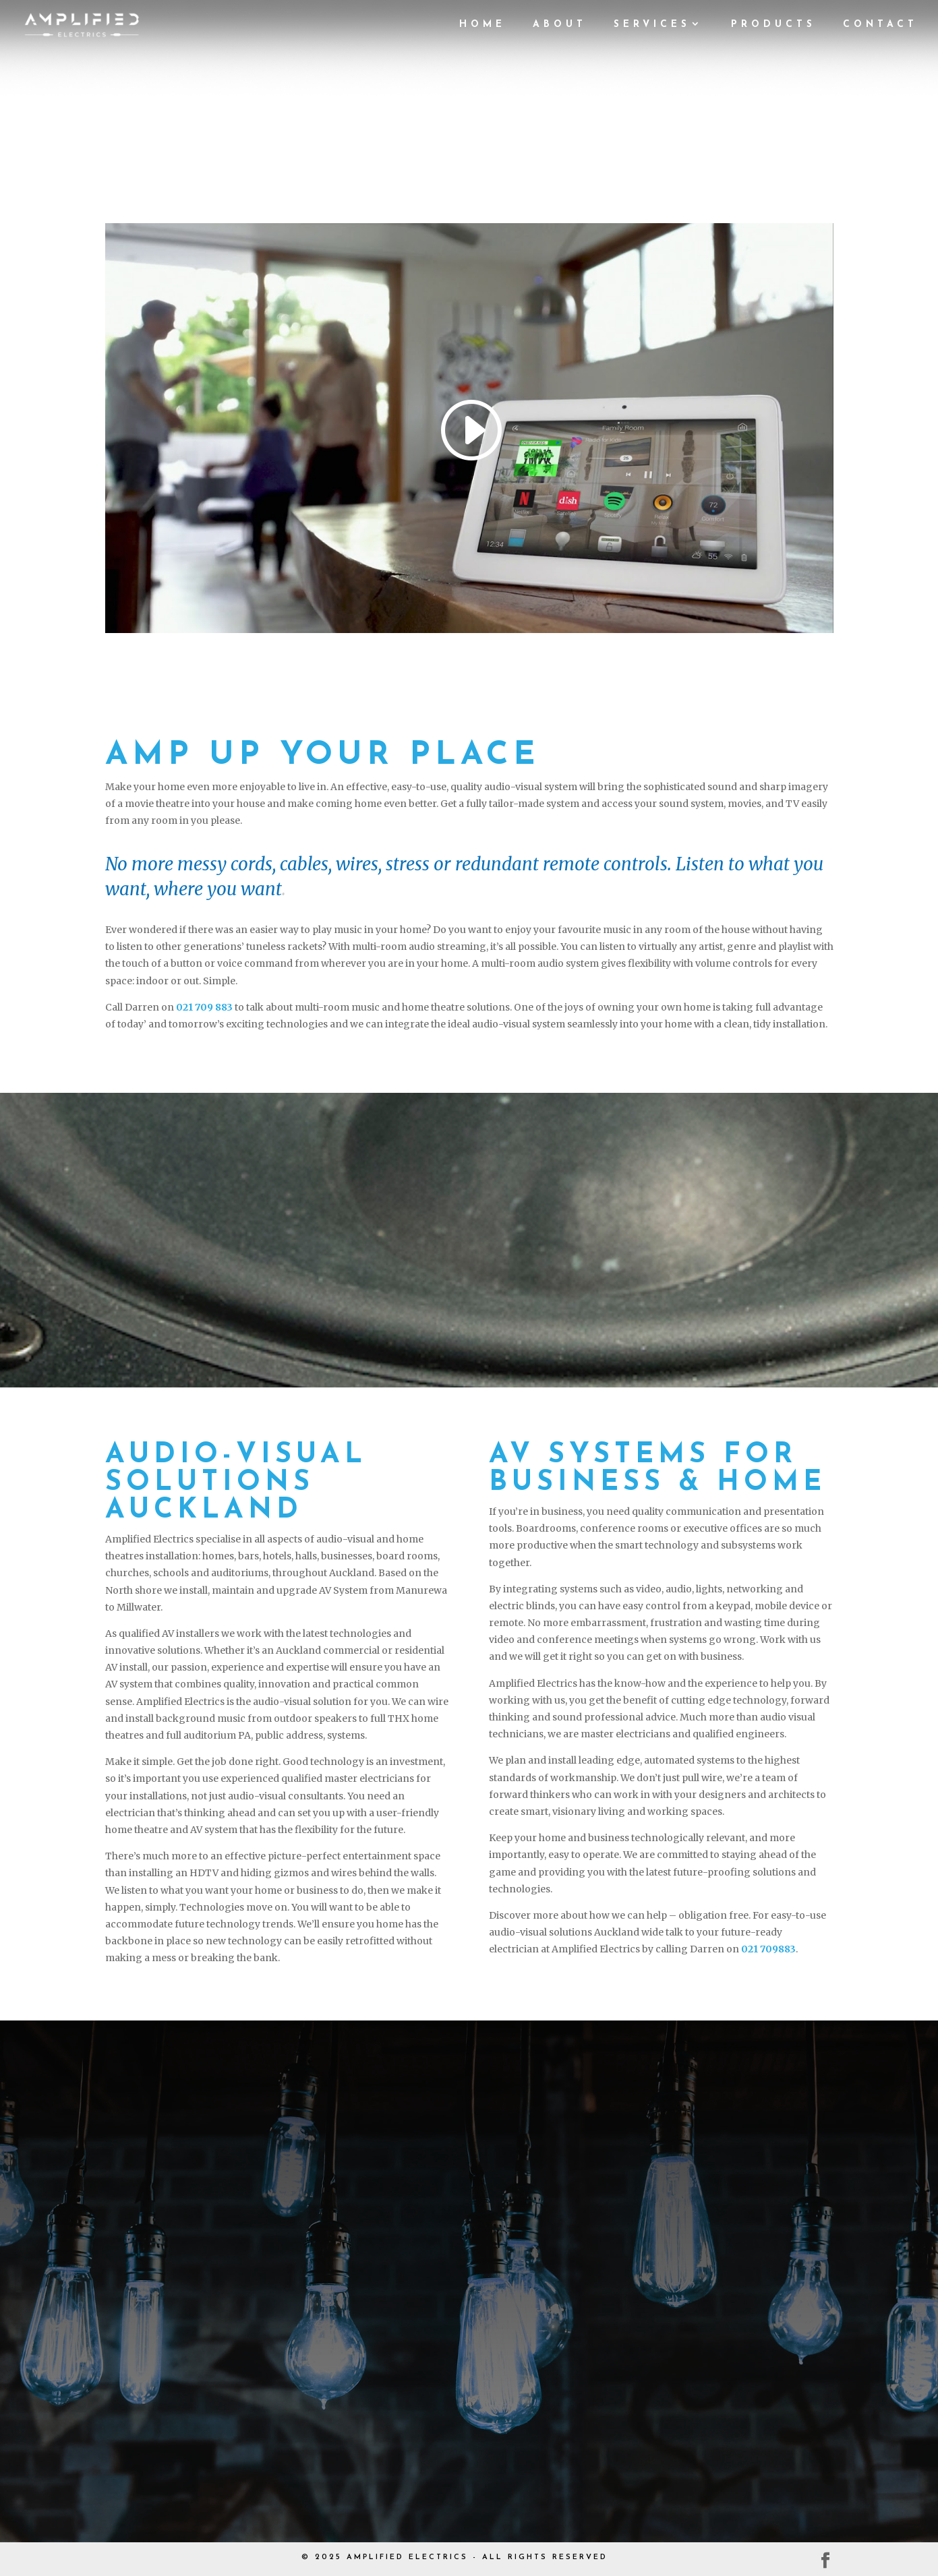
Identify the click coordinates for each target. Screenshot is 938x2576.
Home (482, 25)
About (560, 25)
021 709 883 (204, 1007)
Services (652, 25)
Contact (880, 25)
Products (773, 25)
